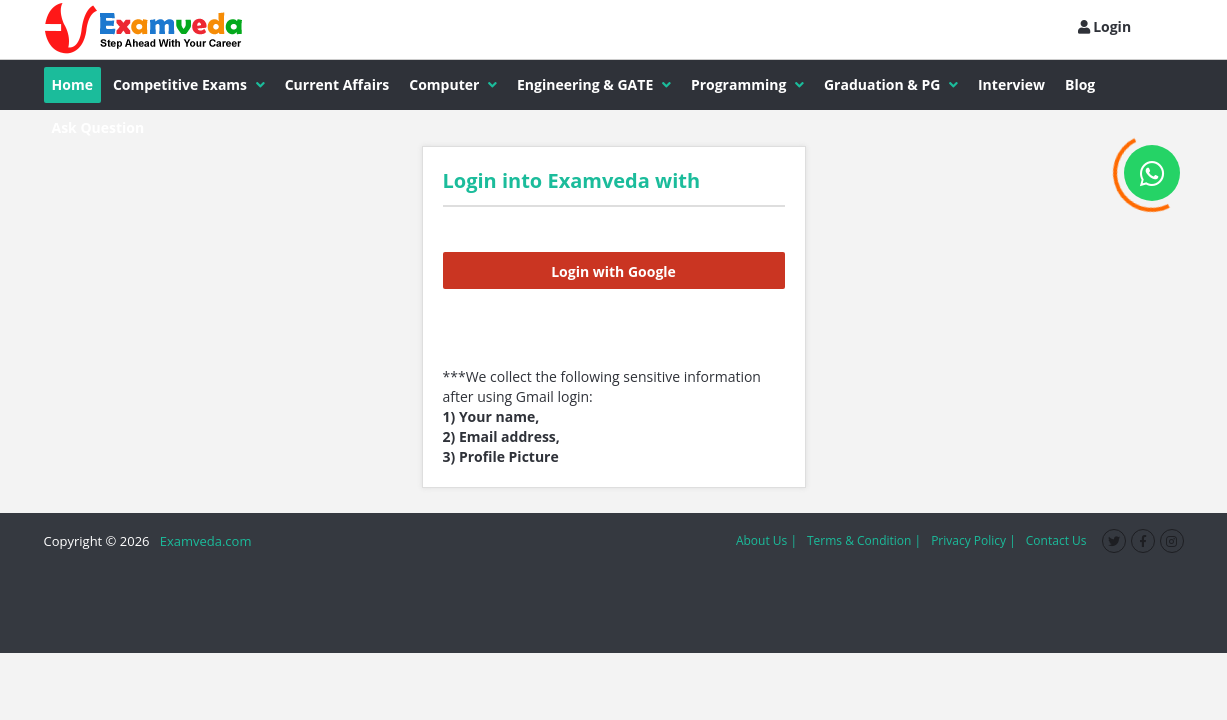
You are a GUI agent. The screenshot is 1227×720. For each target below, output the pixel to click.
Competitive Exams (189, 84)
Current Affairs (337, 84)
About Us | (766, 540)
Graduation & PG (891, 84)
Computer (453, 84)
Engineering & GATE (594, 84)
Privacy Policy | (973, 540)
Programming (747, 84)
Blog (1080, 84)
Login (1105, 26)
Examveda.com (202, 541)
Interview (1011, 84)
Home (72, 84)
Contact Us (1056, 540)
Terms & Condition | (864, 540)
